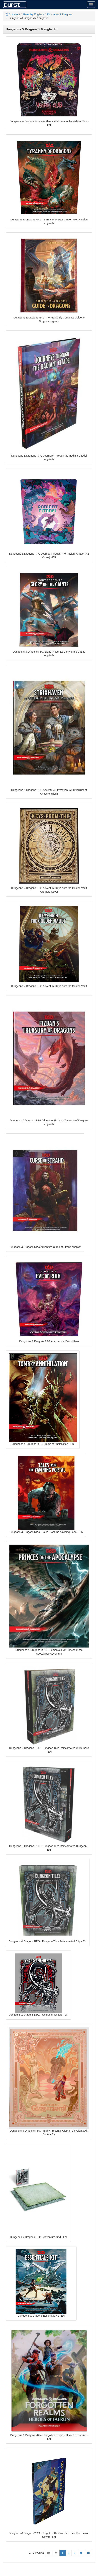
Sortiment (13, 14)
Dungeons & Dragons (59, 14)
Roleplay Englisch (33, 14)
